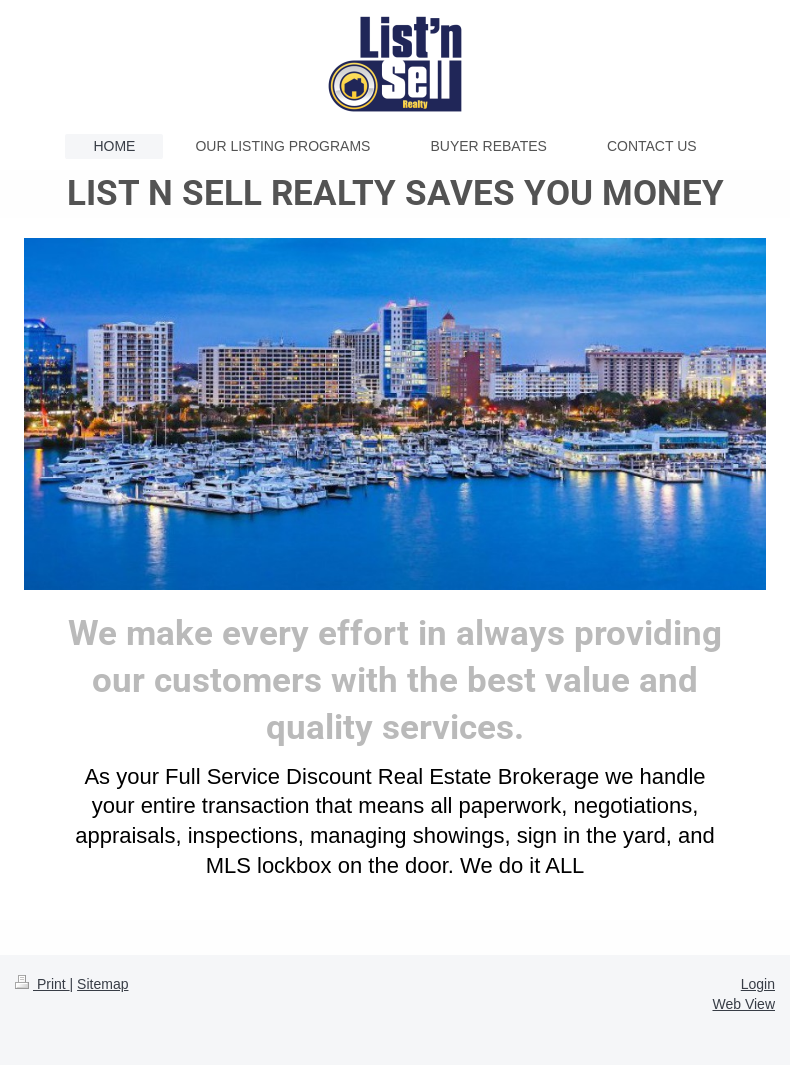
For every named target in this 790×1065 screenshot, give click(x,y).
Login (758, 984)
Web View (743, 1004)
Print (42, 984)
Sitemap (102, 984)
